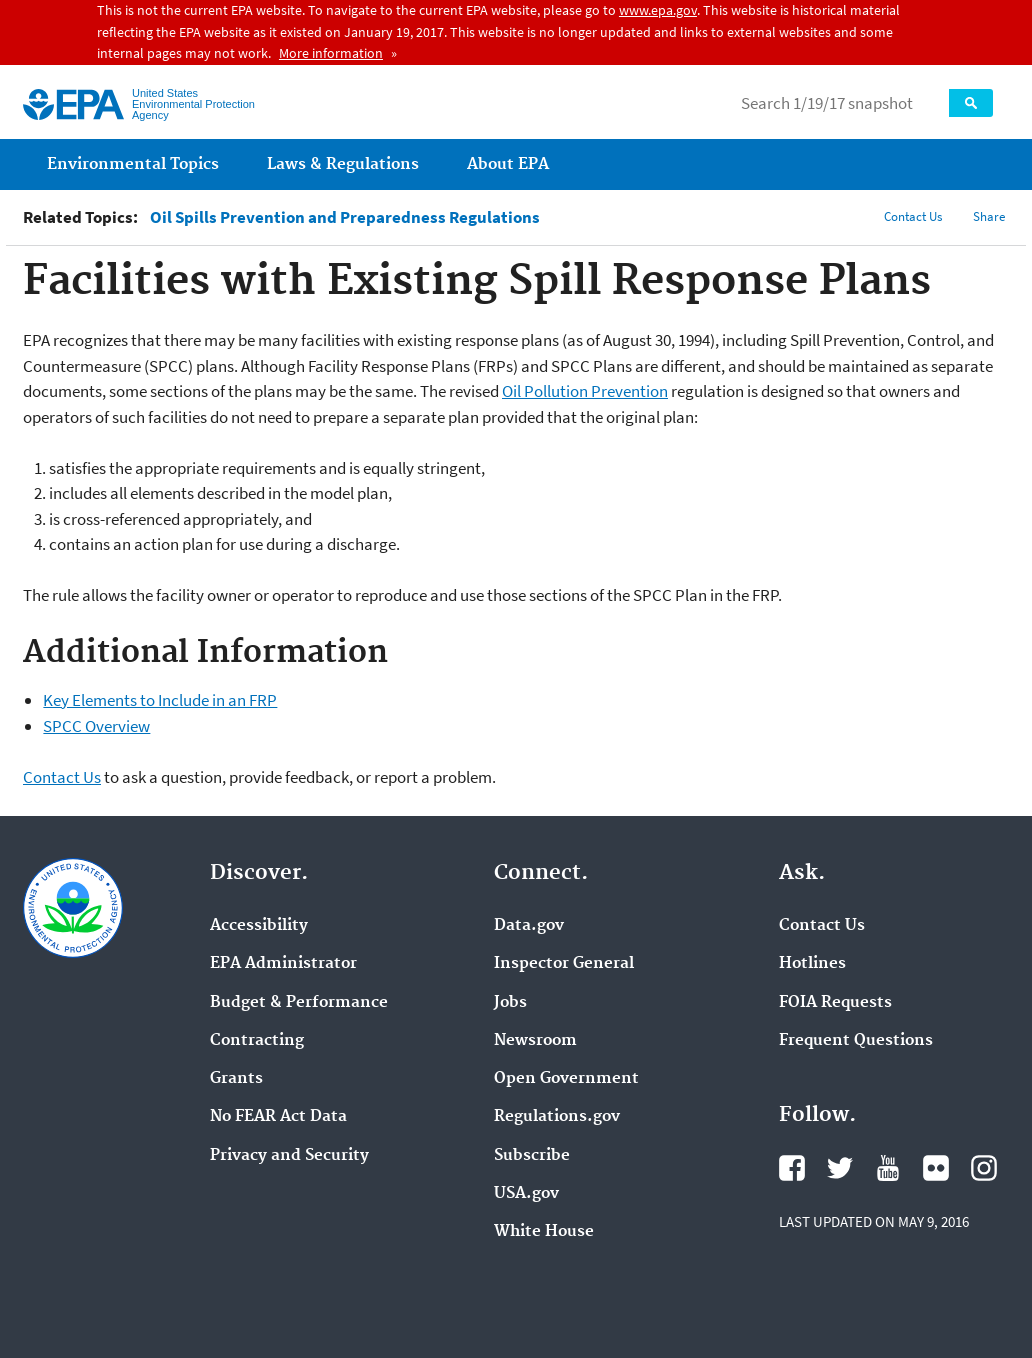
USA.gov (526, 1194)
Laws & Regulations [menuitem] (343, 164)
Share (989, 216)
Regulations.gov (557, 1117)
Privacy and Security (289, 1156)
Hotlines (812, 964)
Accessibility (259, 926)
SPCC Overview (96, 726)
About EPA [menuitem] (508, 164)
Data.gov (529, 926)
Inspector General (564, 964)
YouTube (888, 1168)
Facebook (792, 1168)
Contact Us (913, 216)
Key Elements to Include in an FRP (160, 700)
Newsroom (535, 1041)
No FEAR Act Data (278, 1117)
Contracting (257, 1041)
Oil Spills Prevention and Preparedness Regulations (345, 217)
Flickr (936, 1168)
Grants (236, 1079)
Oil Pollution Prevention (585, 391)
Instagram (984, 1168)
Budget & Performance (299, 1003)
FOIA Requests (835, 1003)
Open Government (566, 1079)
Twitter (840, 1168)
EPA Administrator (283, 964)
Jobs (510, 1003)
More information (331, 53)
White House (544, 1232)
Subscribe (532, 1156)
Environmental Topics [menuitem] (133, 164)
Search (971, 103)
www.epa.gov (658, 10)
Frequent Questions (856, 1041)
